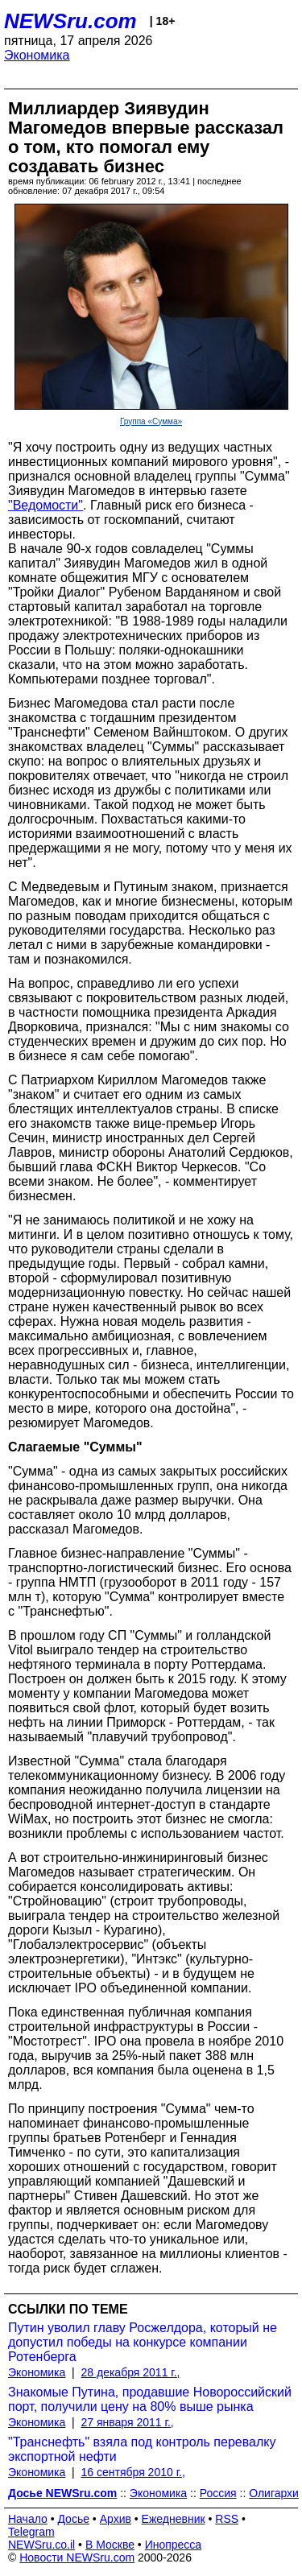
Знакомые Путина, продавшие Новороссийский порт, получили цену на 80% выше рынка (150, 2399)
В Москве (109, 2544)
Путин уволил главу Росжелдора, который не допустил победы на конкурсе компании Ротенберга (142, 2342)
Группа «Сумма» (151, 421)
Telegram (31, 2531)
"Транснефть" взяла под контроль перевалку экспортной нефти (141, 2449)
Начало (28, 2518)
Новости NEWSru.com (76, 2557)
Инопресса (173, 2544)
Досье (73, 2518)
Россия (218, 2493)
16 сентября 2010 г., (133, 2472)
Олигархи (274, 2493)
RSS (226, 2518)
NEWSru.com (70, 21)
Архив (115, 2518)
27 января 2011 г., (127, 2422)
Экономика (37, 55)
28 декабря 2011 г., (130, 2372)
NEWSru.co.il (41, 2544)
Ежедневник (173, 2518)
